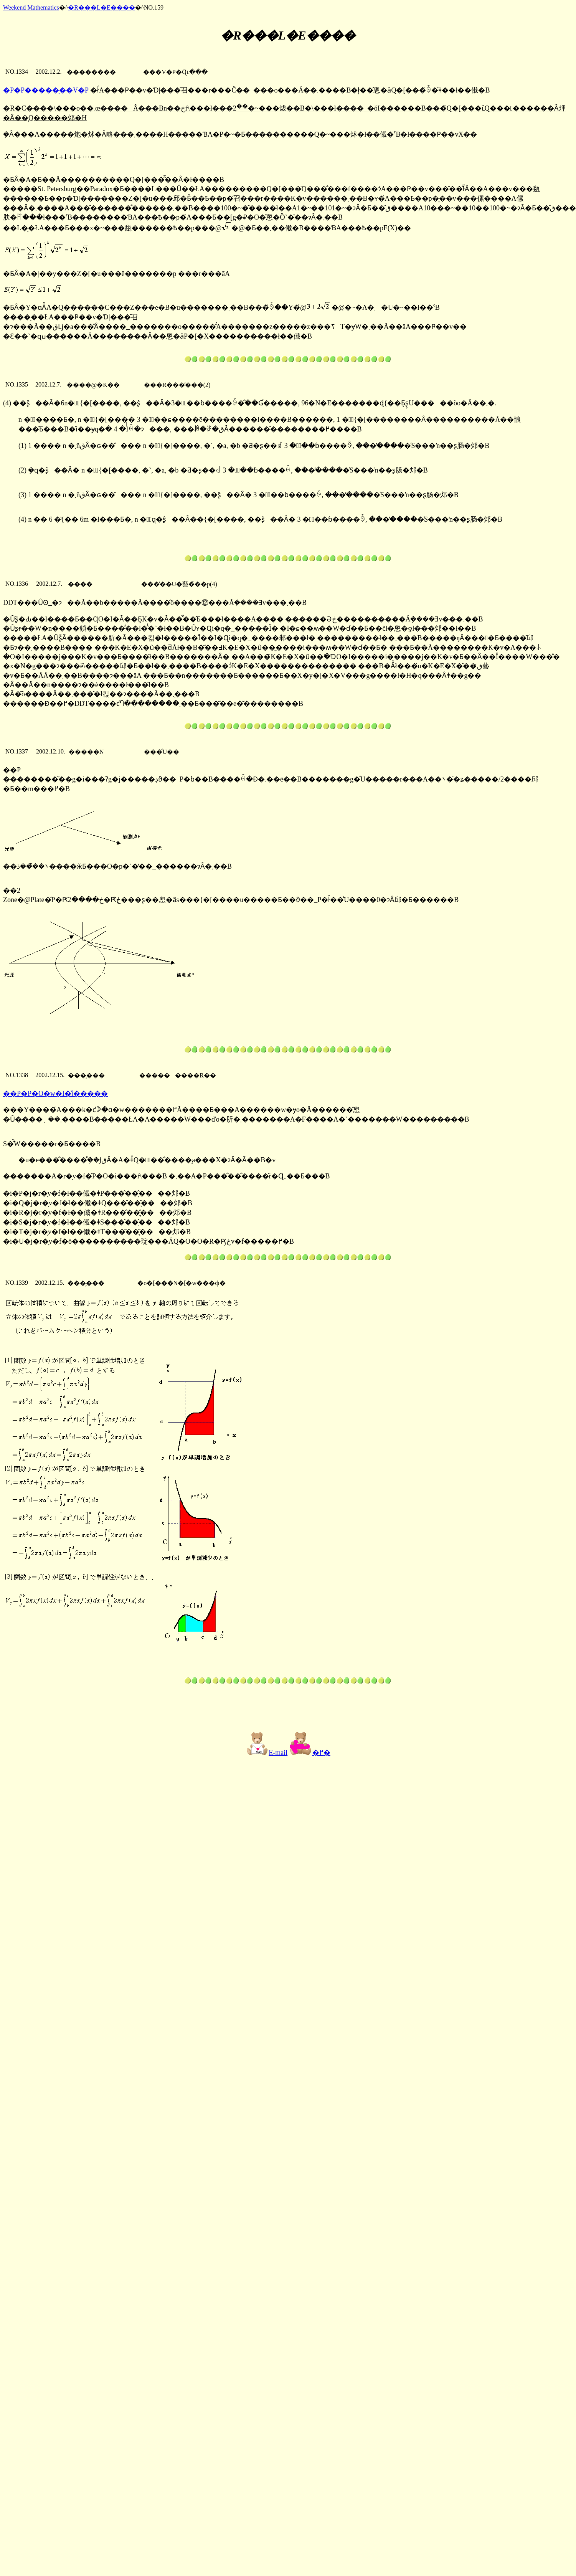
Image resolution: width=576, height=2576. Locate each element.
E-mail (266, 1752)
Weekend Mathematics (31, 7)
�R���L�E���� (101, 7)
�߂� (309, 1752)
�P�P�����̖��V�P (45, 90)
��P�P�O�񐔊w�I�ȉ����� (55, 1093)
